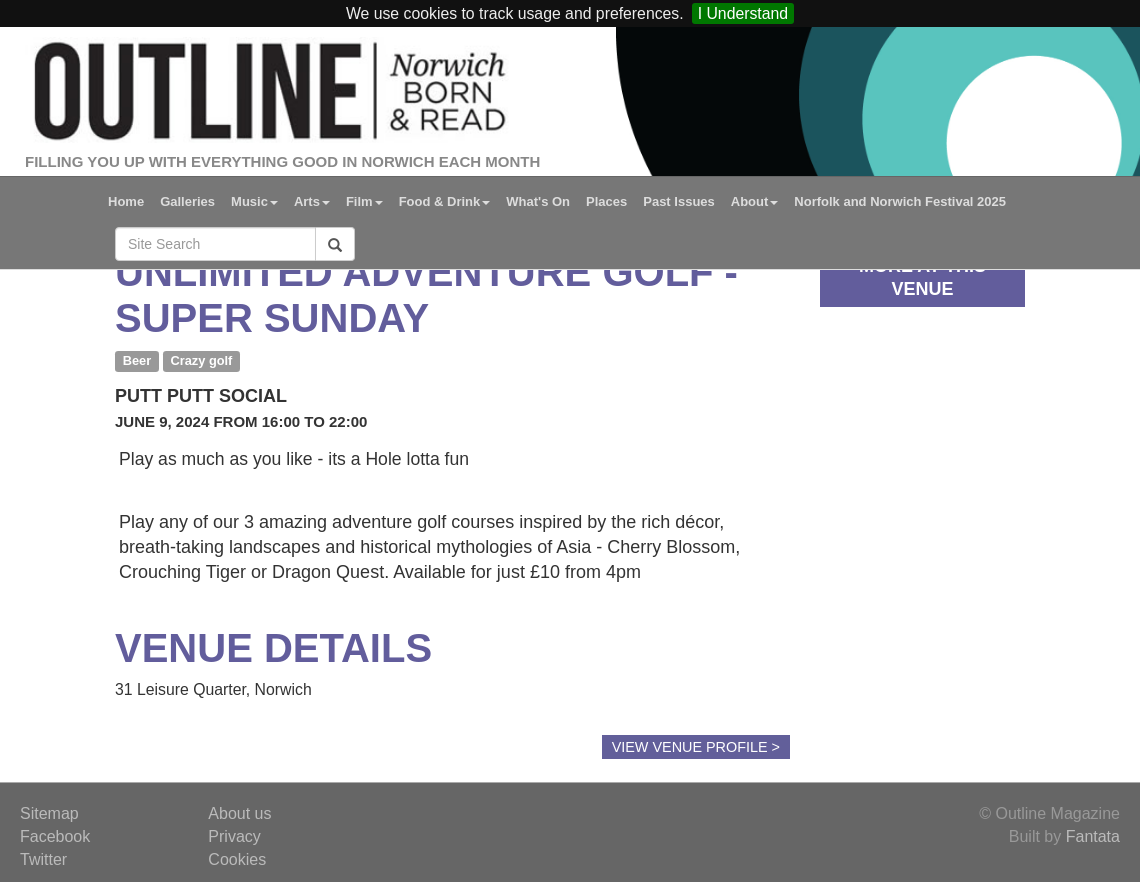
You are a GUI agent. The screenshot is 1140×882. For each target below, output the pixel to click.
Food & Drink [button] (445, 201)
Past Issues (679, 201)
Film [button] (364, 201)
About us (239, 813)
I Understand (743, 13)
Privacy (234, 836)
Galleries (187, 201)
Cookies (237, 859)
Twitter (43, 859)
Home (126, 201)
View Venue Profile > (696, 747)
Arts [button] (312, 201)
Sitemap (49, 813)
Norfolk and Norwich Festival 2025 (900, 201)
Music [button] (254, 201)
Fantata (1093, 836)
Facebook (55, 836)
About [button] (755, 201)
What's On (538, 201)
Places (606, 201)
